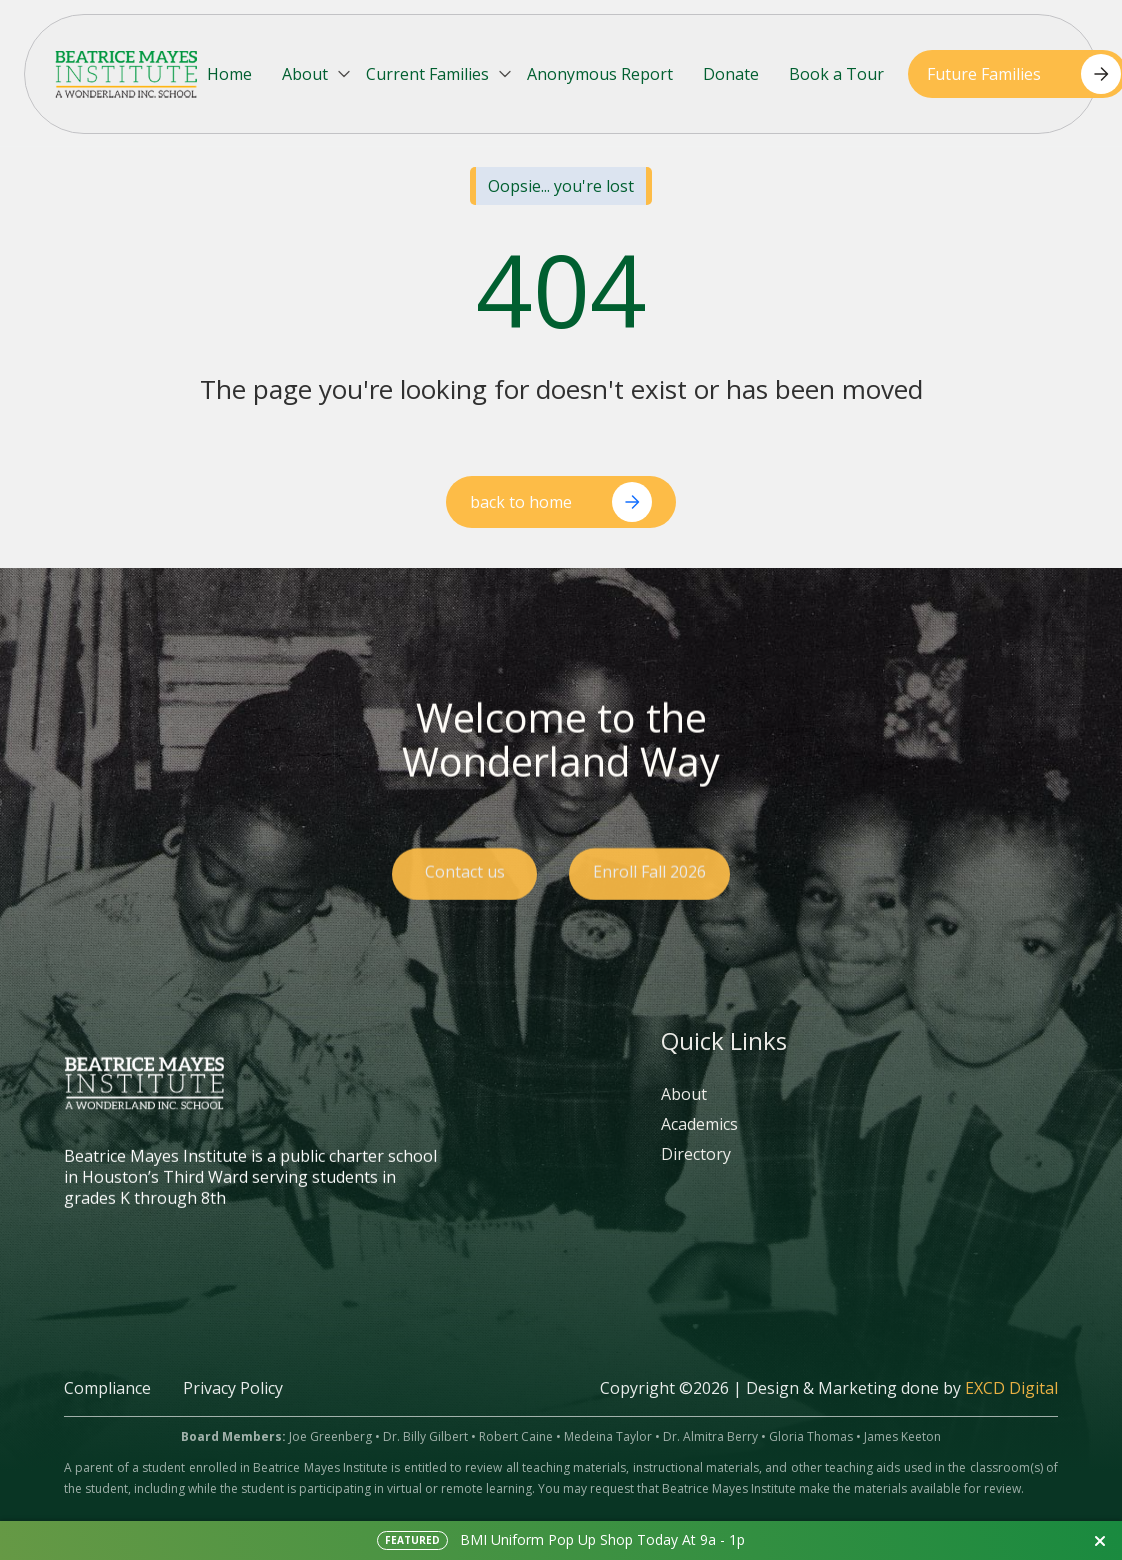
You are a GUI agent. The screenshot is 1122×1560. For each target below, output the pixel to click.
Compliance (107, 1407)
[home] (126, 73)
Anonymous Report (600, 74)
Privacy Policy (233, 1407)
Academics (699, 1143)
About (684, 1114)
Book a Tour (836, 74)
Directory (696, 1173)
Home (229, 74)
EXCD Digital (1011, 1407)
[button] (318, 74)
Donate (731, 74)
